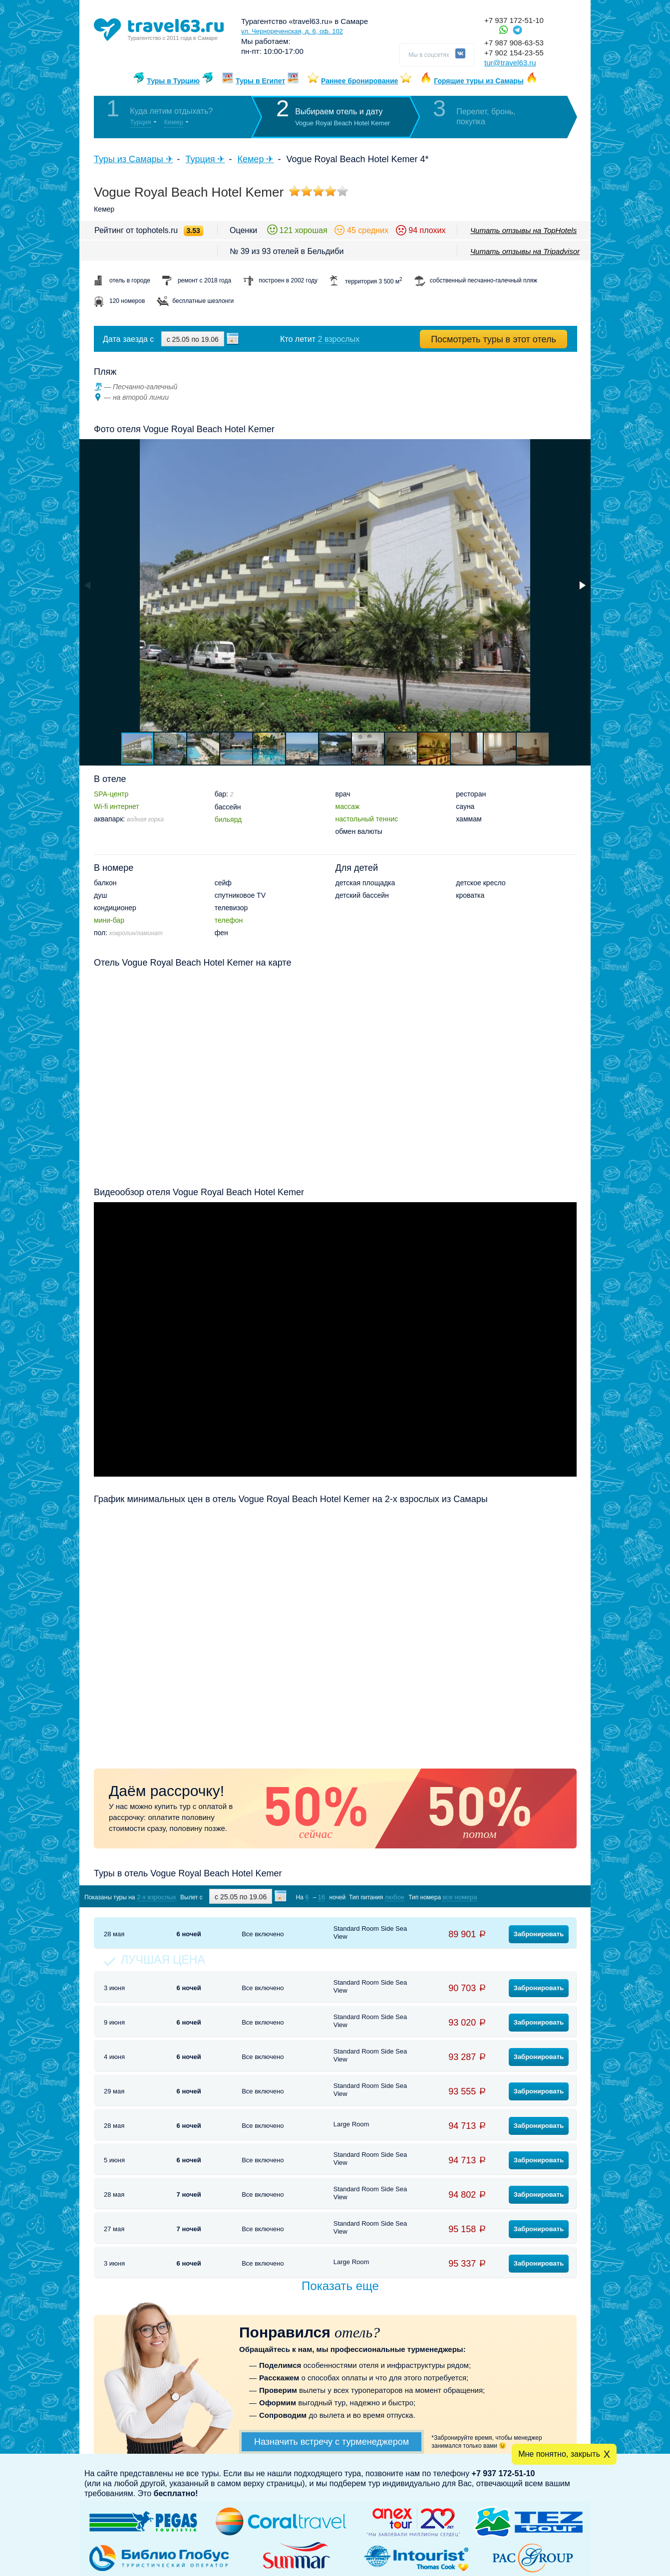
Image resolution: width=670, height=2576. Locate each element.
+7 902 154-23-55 (514, 52)
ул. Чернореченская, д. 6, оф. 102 (292, 31)
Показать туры (524, 1896)
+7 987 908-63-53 (514, 42)
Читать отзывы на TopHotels (523, 230)
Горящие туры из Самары (479, 81)
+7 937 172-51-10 (514, 20)
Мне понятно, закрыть (559, 2454)
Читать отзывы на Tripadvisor (525, 251)
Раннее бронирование (359, 81)
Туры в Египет (260, 81)
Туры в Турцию (173, 81)
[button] (582, 585)
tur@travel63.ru (510, 62)
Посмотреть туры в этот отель (493, 339)
